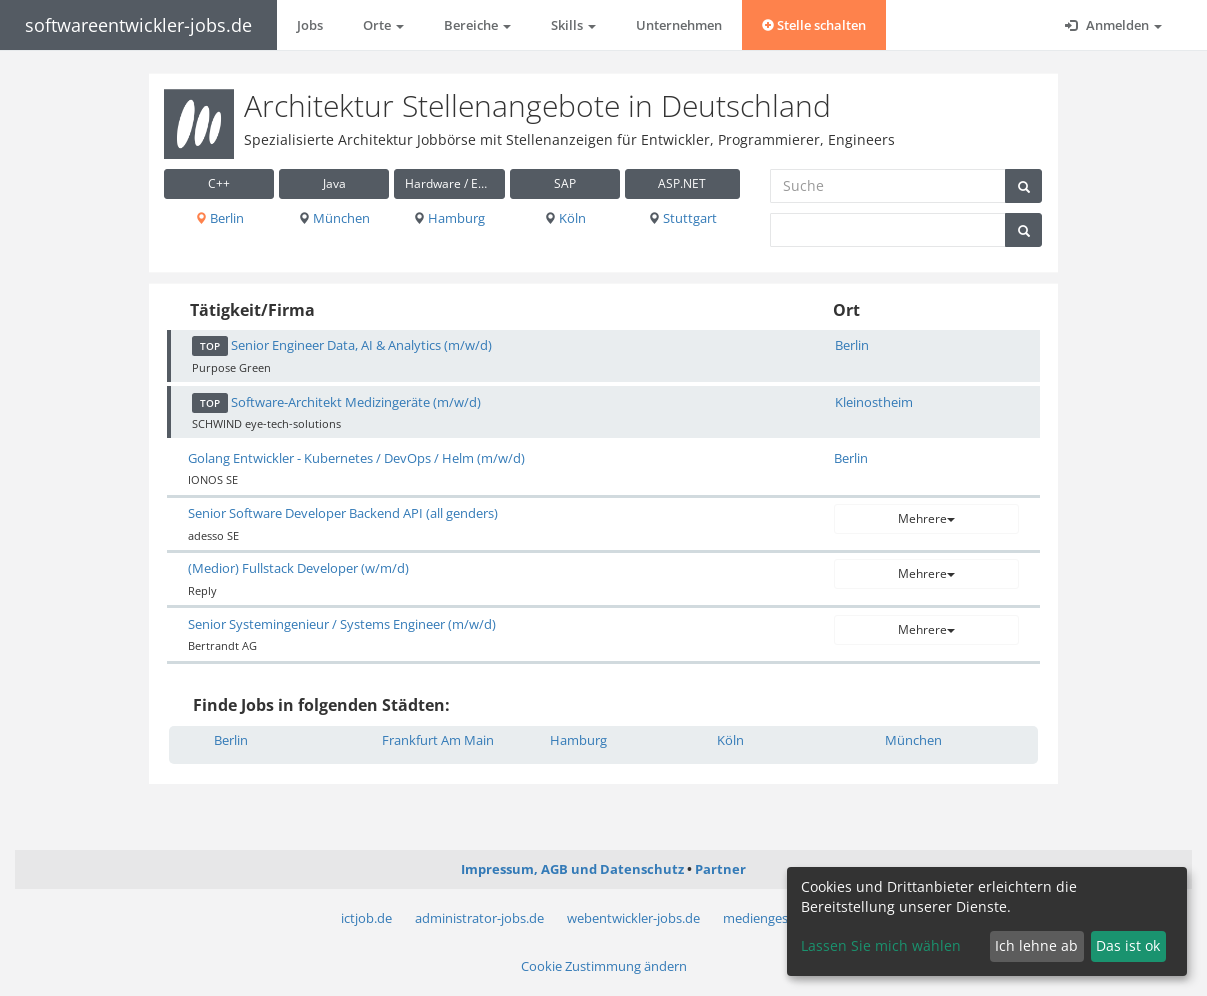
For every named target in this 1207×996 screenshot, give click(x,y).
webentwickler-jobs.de (633, 918)
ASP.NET (682, 183)
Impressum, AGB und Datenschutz (572, 869)
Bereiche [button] (477, 25)
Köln (565, 218)
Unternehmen (679, 25)
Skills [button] (573, 25)
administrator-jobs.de (479, 918)
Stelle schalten (814, 25)
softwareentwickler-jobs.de (138, 25)
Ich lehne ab (1036, 945)
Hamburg (449, 218)
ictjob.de (366, 918)
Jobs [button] (310, 25)
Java (334, 183)
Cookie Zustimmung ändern (604, 966)
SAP (565, 183)
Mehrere (926, 518)
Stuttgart (682, 218)
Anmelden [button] (1113, 25)
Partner (720, 869)
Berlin (219, 218)
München (334, 218)
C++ (219, 183)
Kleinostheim (874, 402)
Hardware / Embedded (454, 183)
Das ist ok (1128, 945)
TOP (210, 346)
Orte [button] (383, 25)
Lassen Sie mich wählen (881, 945)
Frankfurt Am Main (438, 740)
